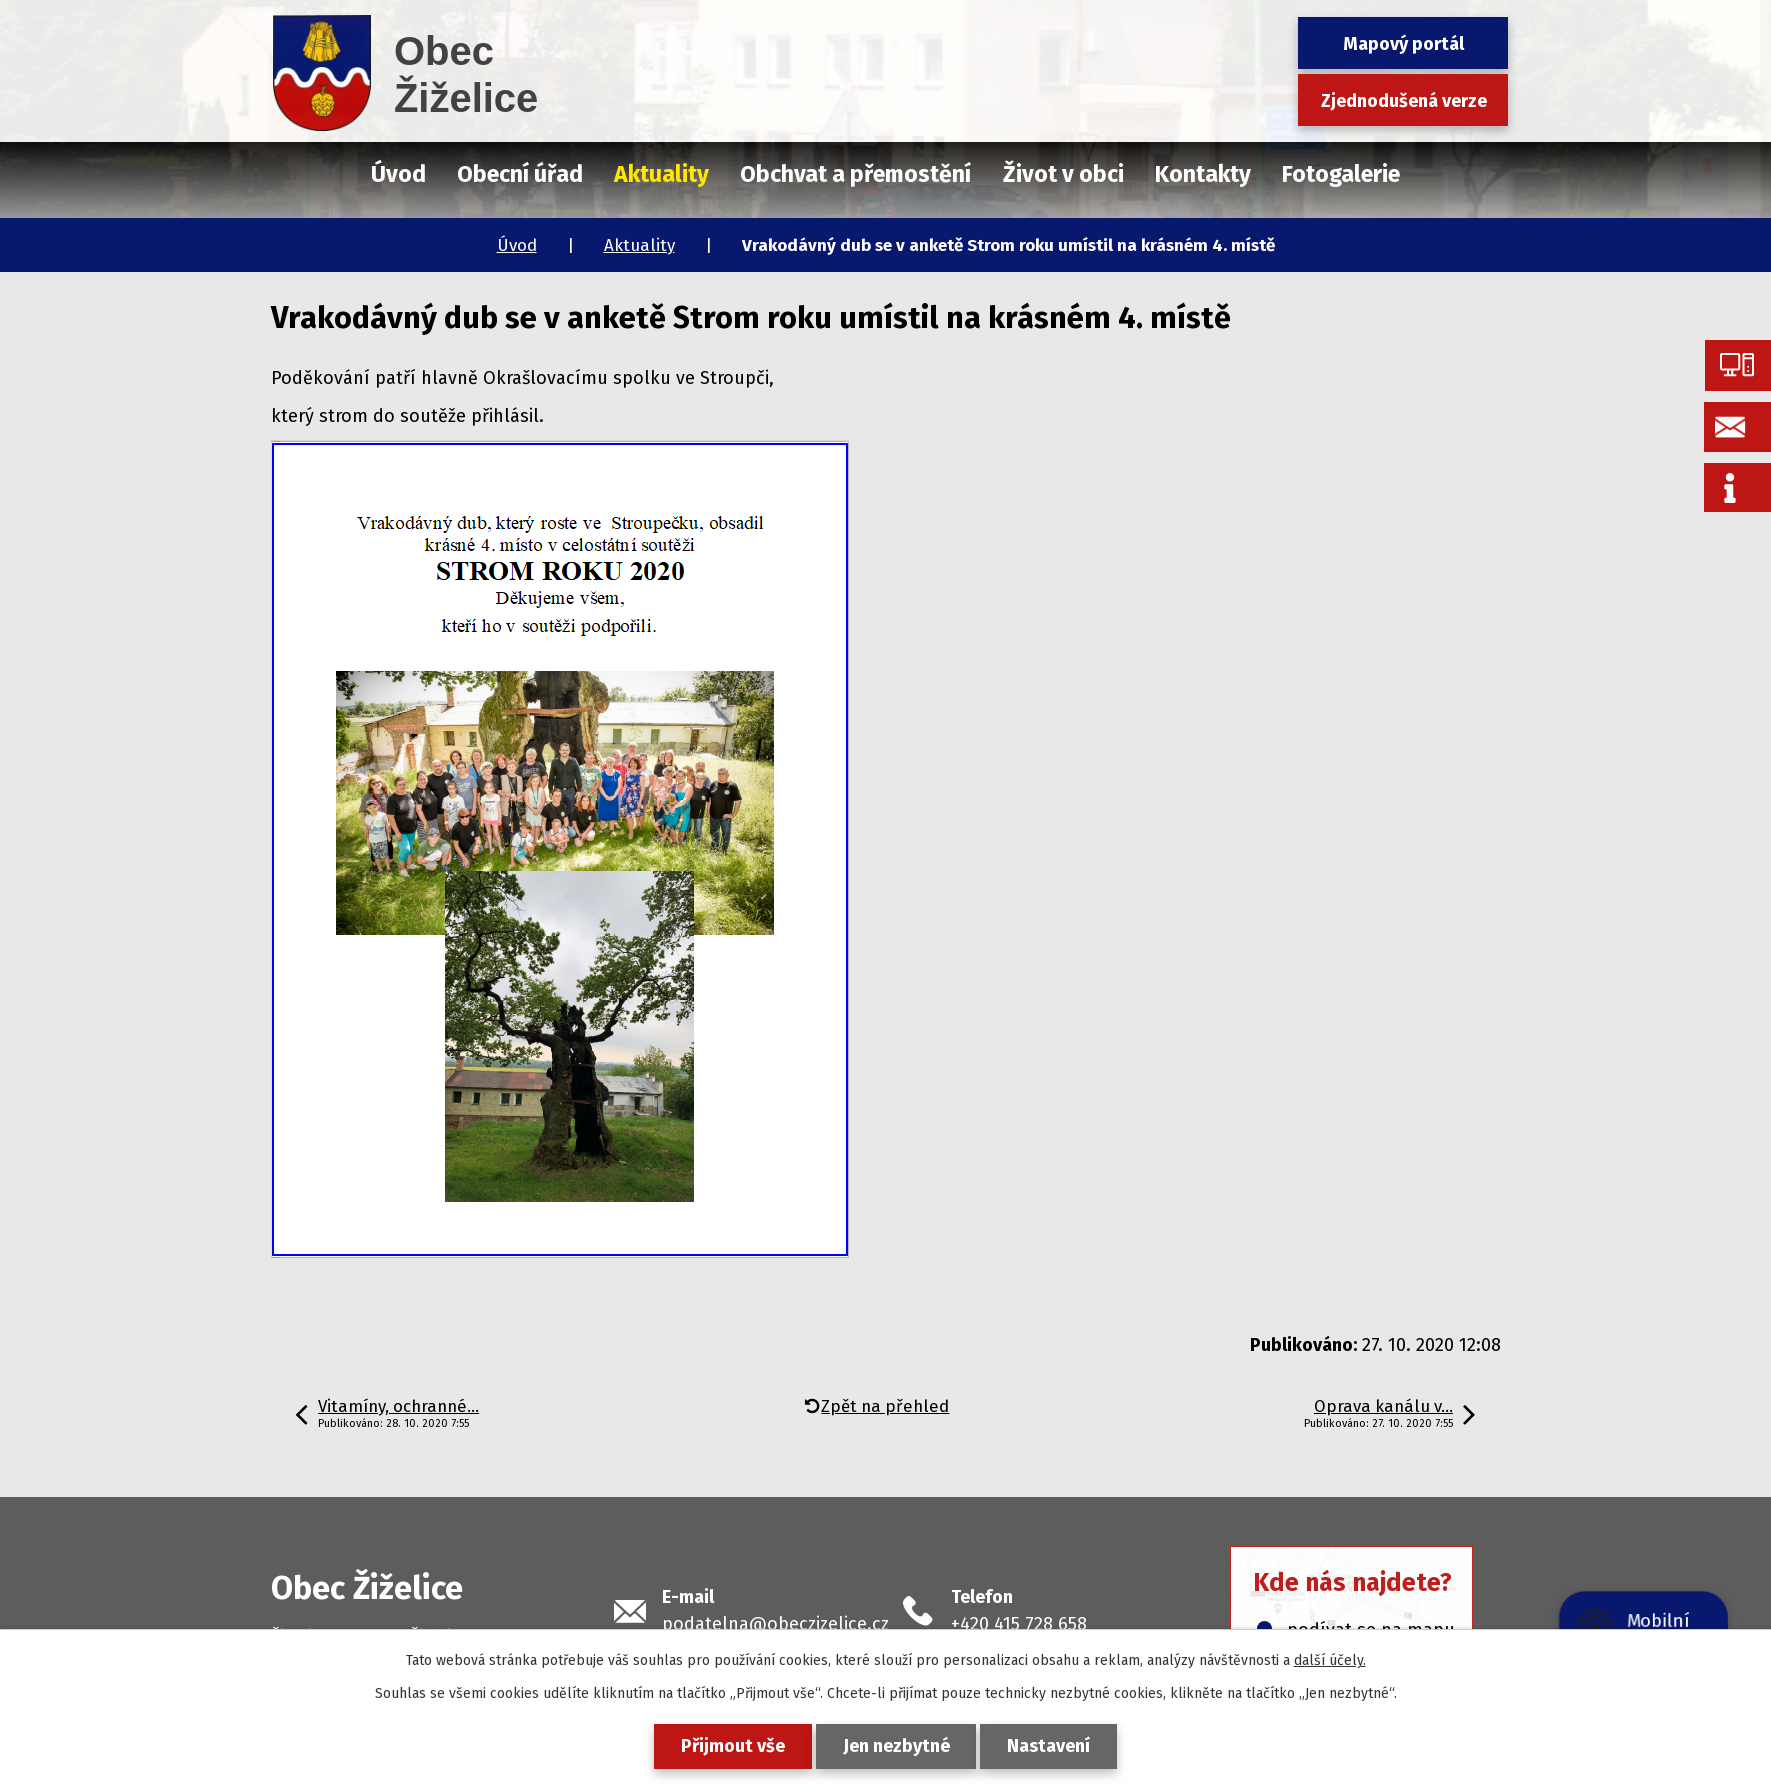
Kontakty (1203, 174)
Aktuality (639, 245)
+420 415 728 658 (1019, 1624)
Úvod (517, 245)
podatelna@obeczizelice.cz (775, 1624)
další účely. (1330, 1660)
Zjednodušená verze (1404, 101)
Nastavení (1049, 1746)
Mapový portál (1403, 44)
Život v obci (1063, 174)
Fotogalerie (1341, 174)
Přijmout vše (733, 1746)
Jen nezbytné (896, 1746)
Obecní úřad (520, 174)
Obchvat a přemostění (855, 174)
